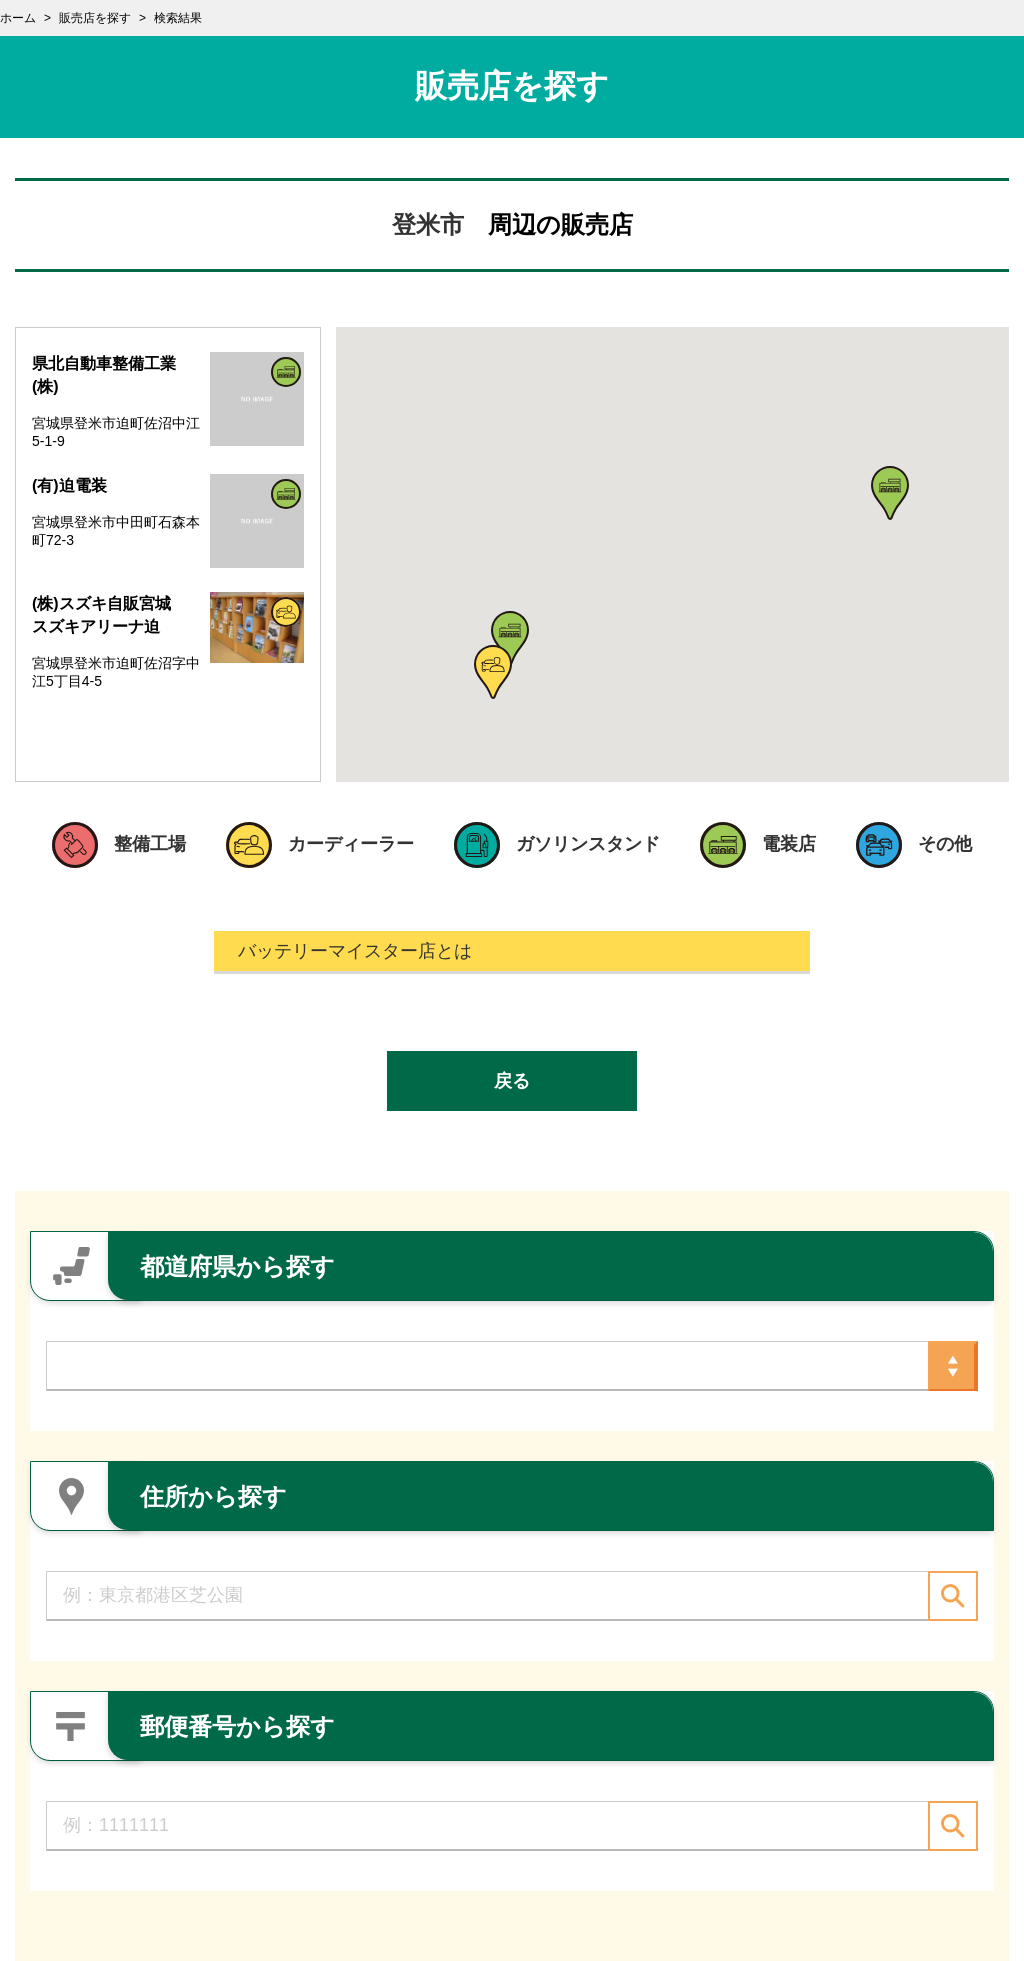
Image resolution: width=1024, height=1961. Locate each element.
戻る (512, 1081)
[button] (510, 638)
